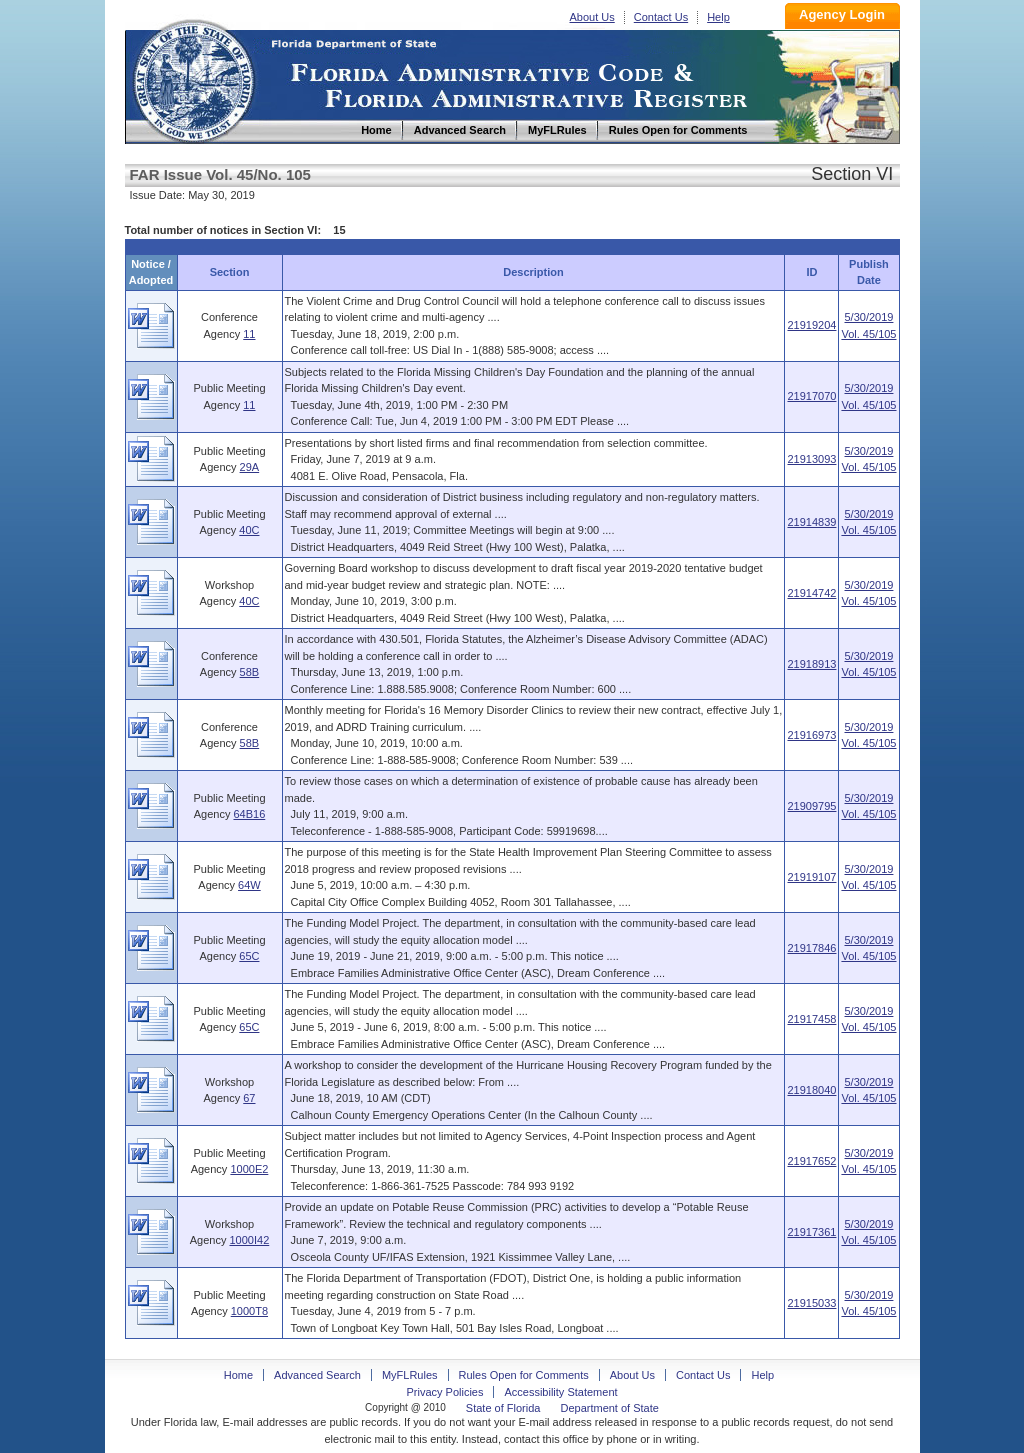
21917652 (811, 1161)
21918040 (811, 1090)
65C (249, 956)
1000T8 (249, 1311)
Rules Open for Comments (524, 1375)
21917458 (811, 1019)
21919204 (811, 325)
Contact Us (661, 17)
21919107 (811, 877)
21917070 (811, 396)
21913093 (811, 459)
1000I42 (249, 1240)
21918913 (811, 664)
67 (249, 1098)
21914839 (811, 522)
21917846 (811, 948)
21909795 (811, 806)
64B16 (249, 814)
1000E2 (249, 1169)
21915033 (811, 1303)
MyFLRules (410, 1375)
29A (250, 467)
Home (193, 78)
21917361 (811, 1232)
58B (250, 672)
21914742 (811, 593)
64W (249, 885)
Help (718, 17)
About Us (592, 17)
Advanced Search (317, 1375)
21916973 (811, 735)
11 (249, 334)
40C (249, 530)
